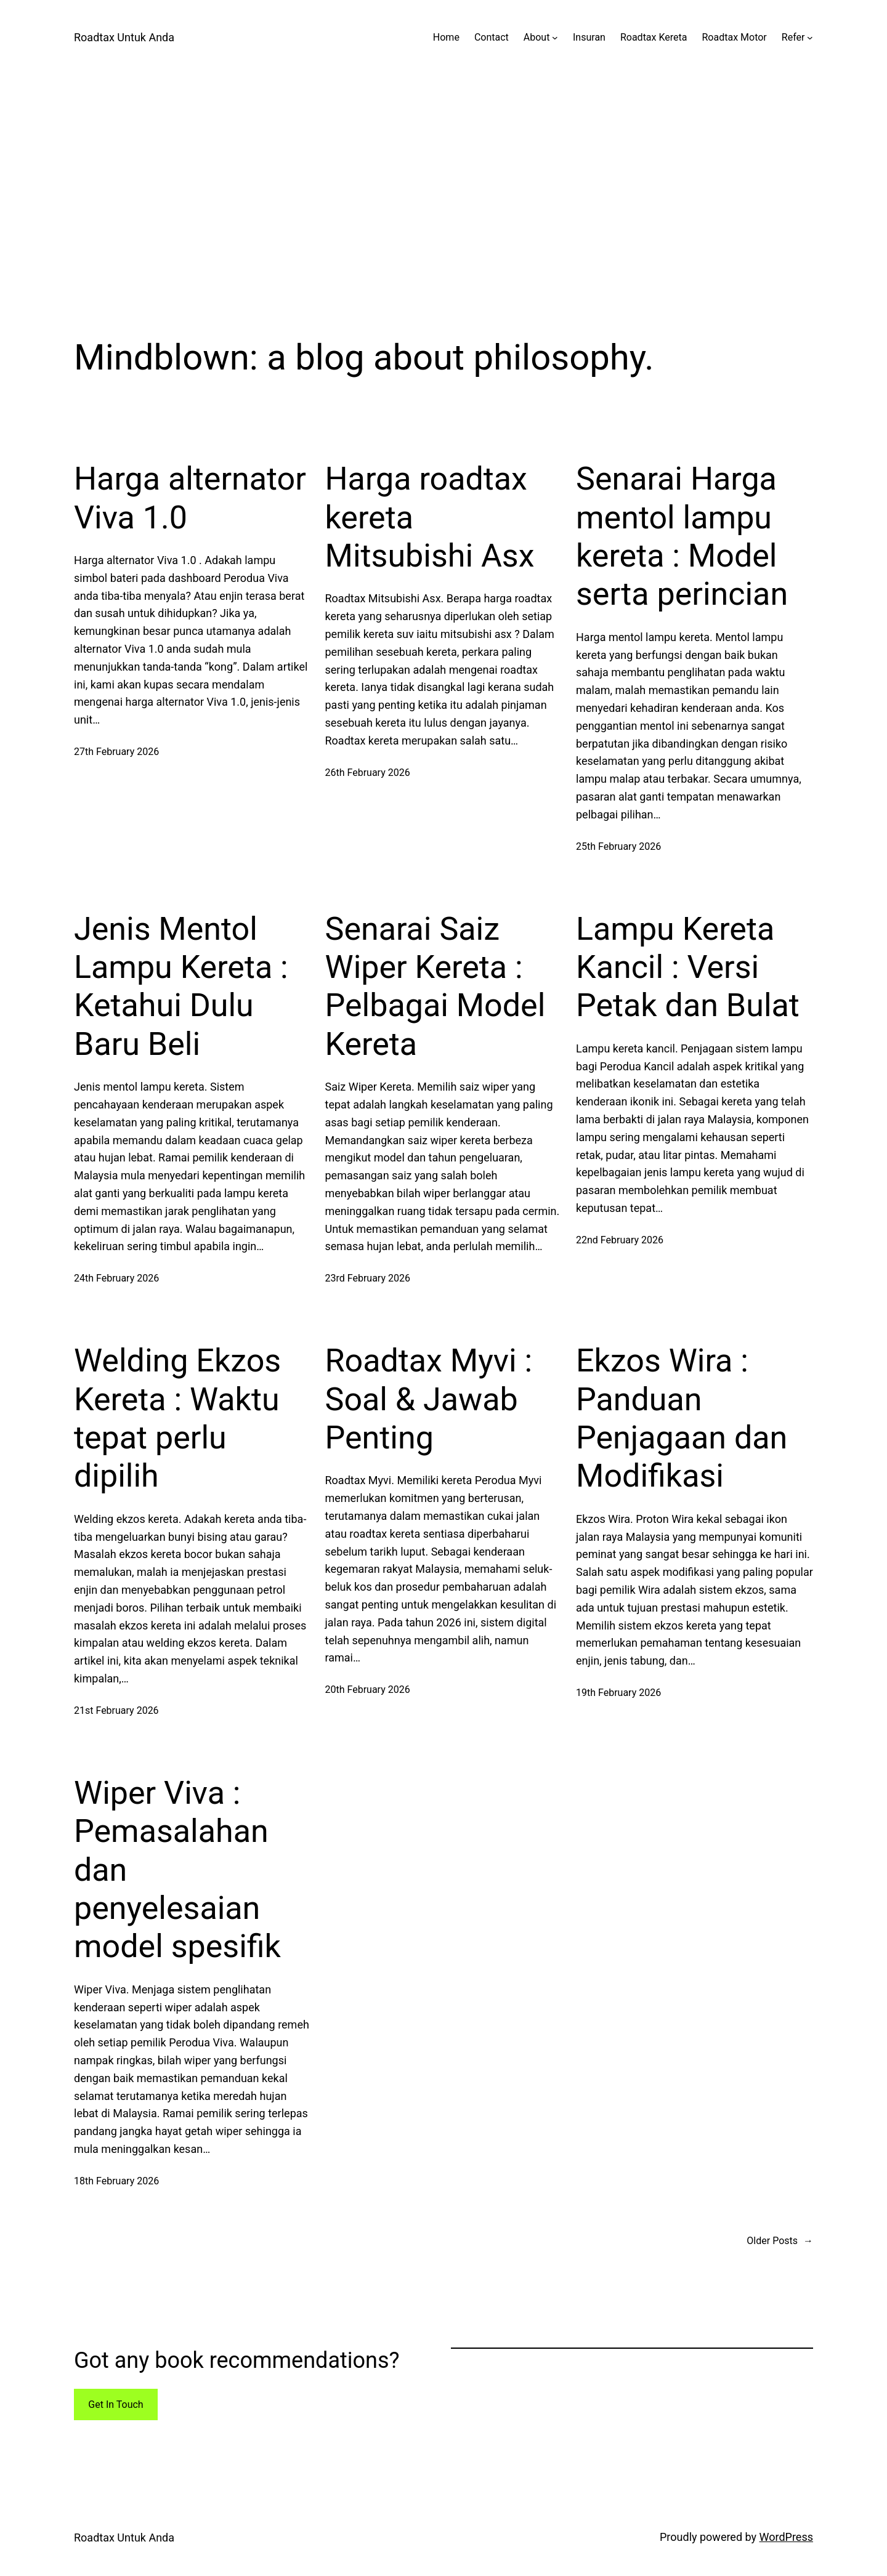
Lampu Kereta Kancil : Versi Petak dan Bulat (688, 967)
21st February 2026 (116, 1710)
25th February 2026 (618, 846)
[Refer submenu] (810, 37)
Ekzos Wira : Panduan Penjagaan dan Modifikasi (681, 1418)
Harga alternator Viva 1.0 (190, 498)
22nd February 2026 (619, 1240)
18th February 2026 (116, 2181)
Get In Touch (115, 2404)
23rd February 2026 (367, 1278)
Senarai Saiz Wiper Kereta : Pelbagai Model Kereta (435, 986)
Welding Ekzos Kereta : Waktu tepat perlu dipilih (177, 1418)
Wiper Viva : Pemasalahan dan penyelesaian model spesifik (177, 1870)
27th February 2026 (116, 751)
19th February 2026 (618, 1692)
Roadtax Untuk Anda (124, 37)
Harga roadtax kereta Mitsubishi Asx (430, 517)
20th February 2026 (367, 1689)
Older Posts (780, 2241)
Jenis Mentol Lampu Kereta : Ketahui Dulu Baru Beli (181, 986)
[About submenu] (555, 37)
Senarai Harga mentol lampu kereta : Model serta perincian (682, 536)
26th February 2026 (367, 772)
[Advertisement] (443, 205)
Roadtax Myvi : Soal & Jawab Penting (429, 1399)
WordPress (786, 2536)
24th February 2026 (116, 1278)
